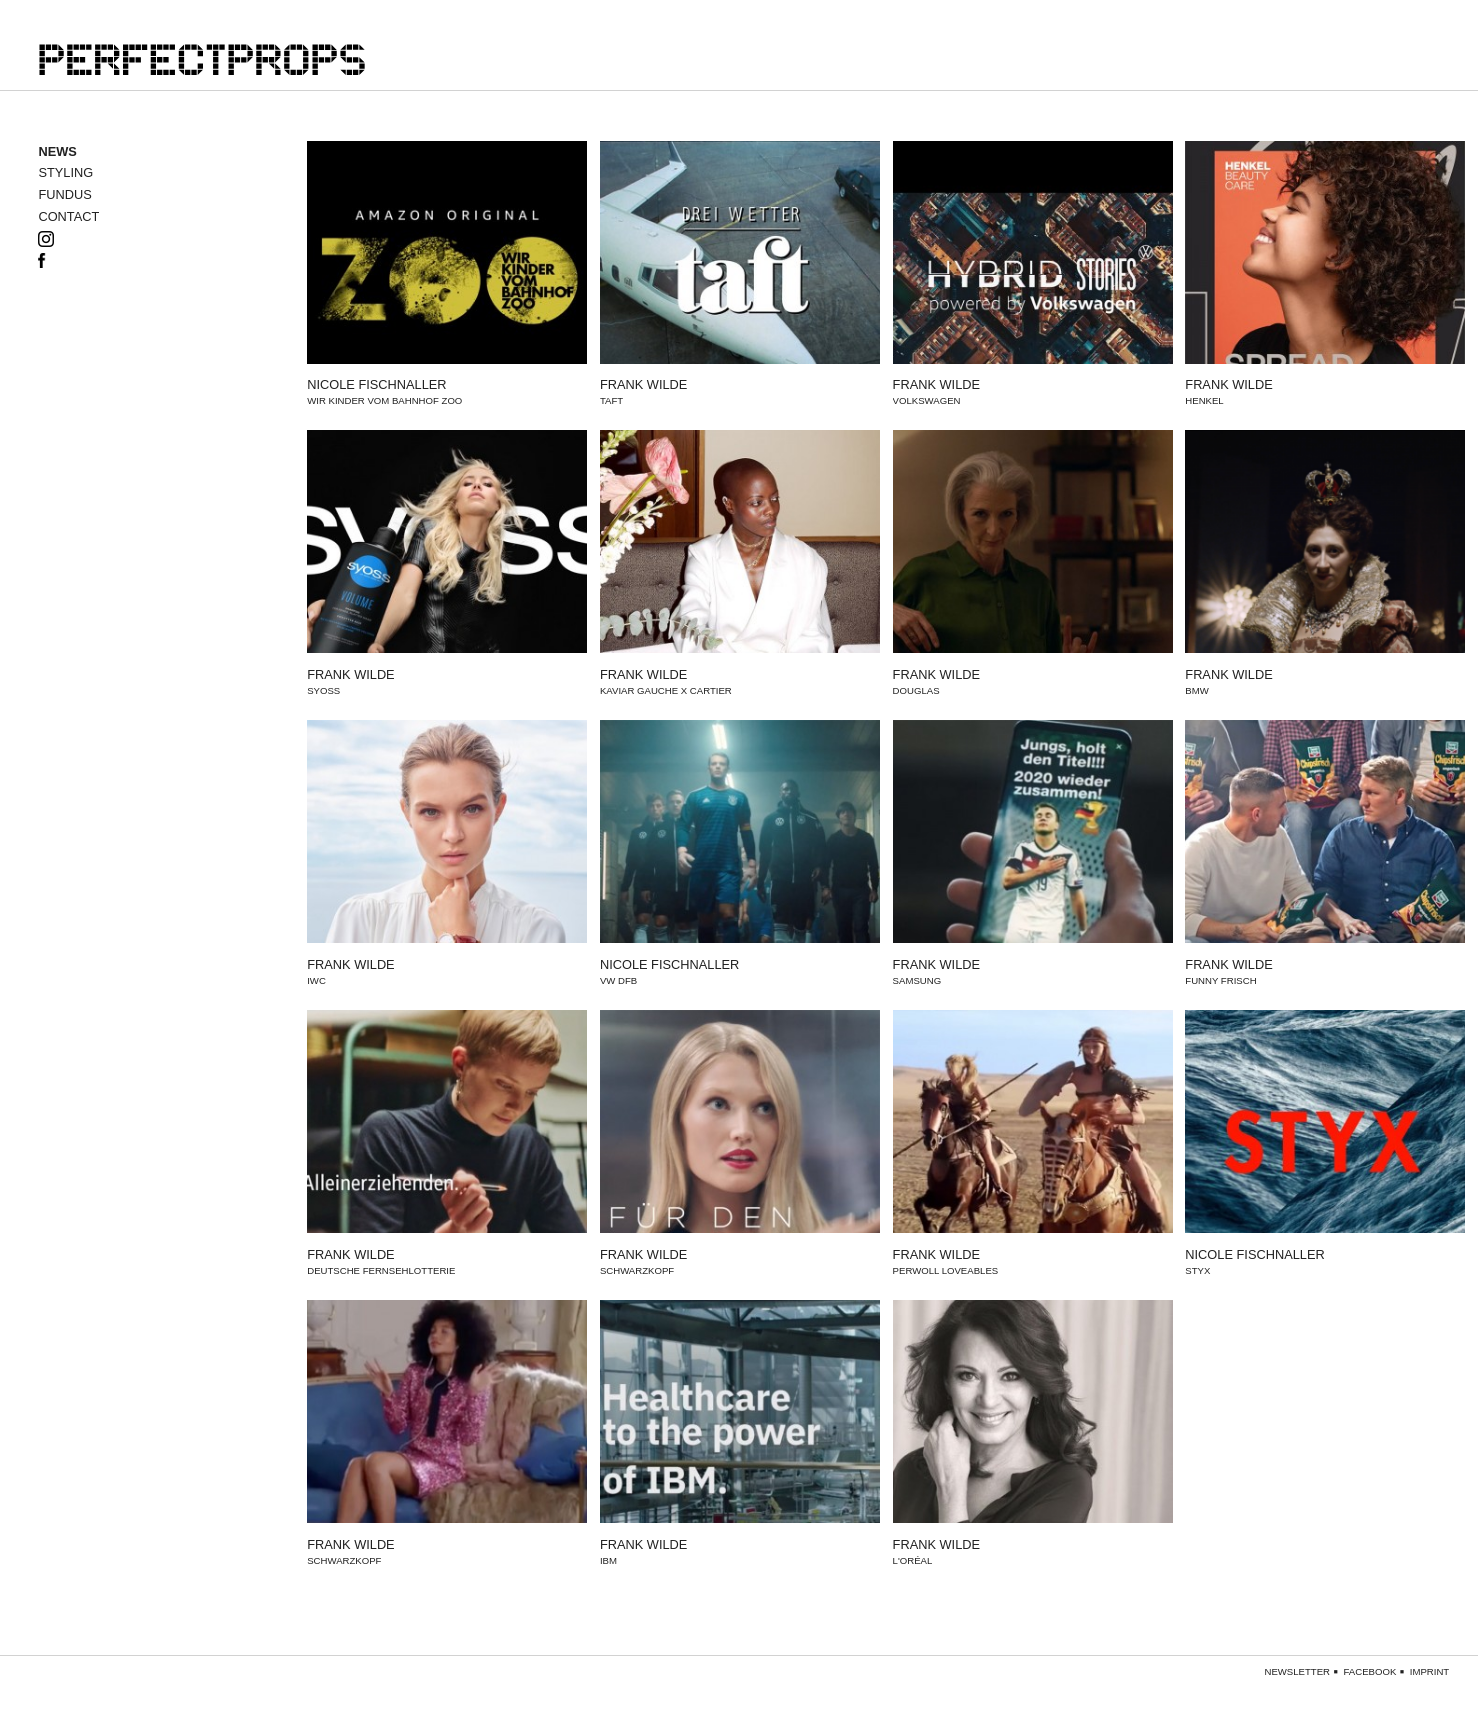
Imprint (1429, 1672)
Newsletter (1297, 1672)
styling (65, 173)
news (57, 152)
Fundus (64, 195)
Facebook (1370, 1672)
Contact (68, 217)
